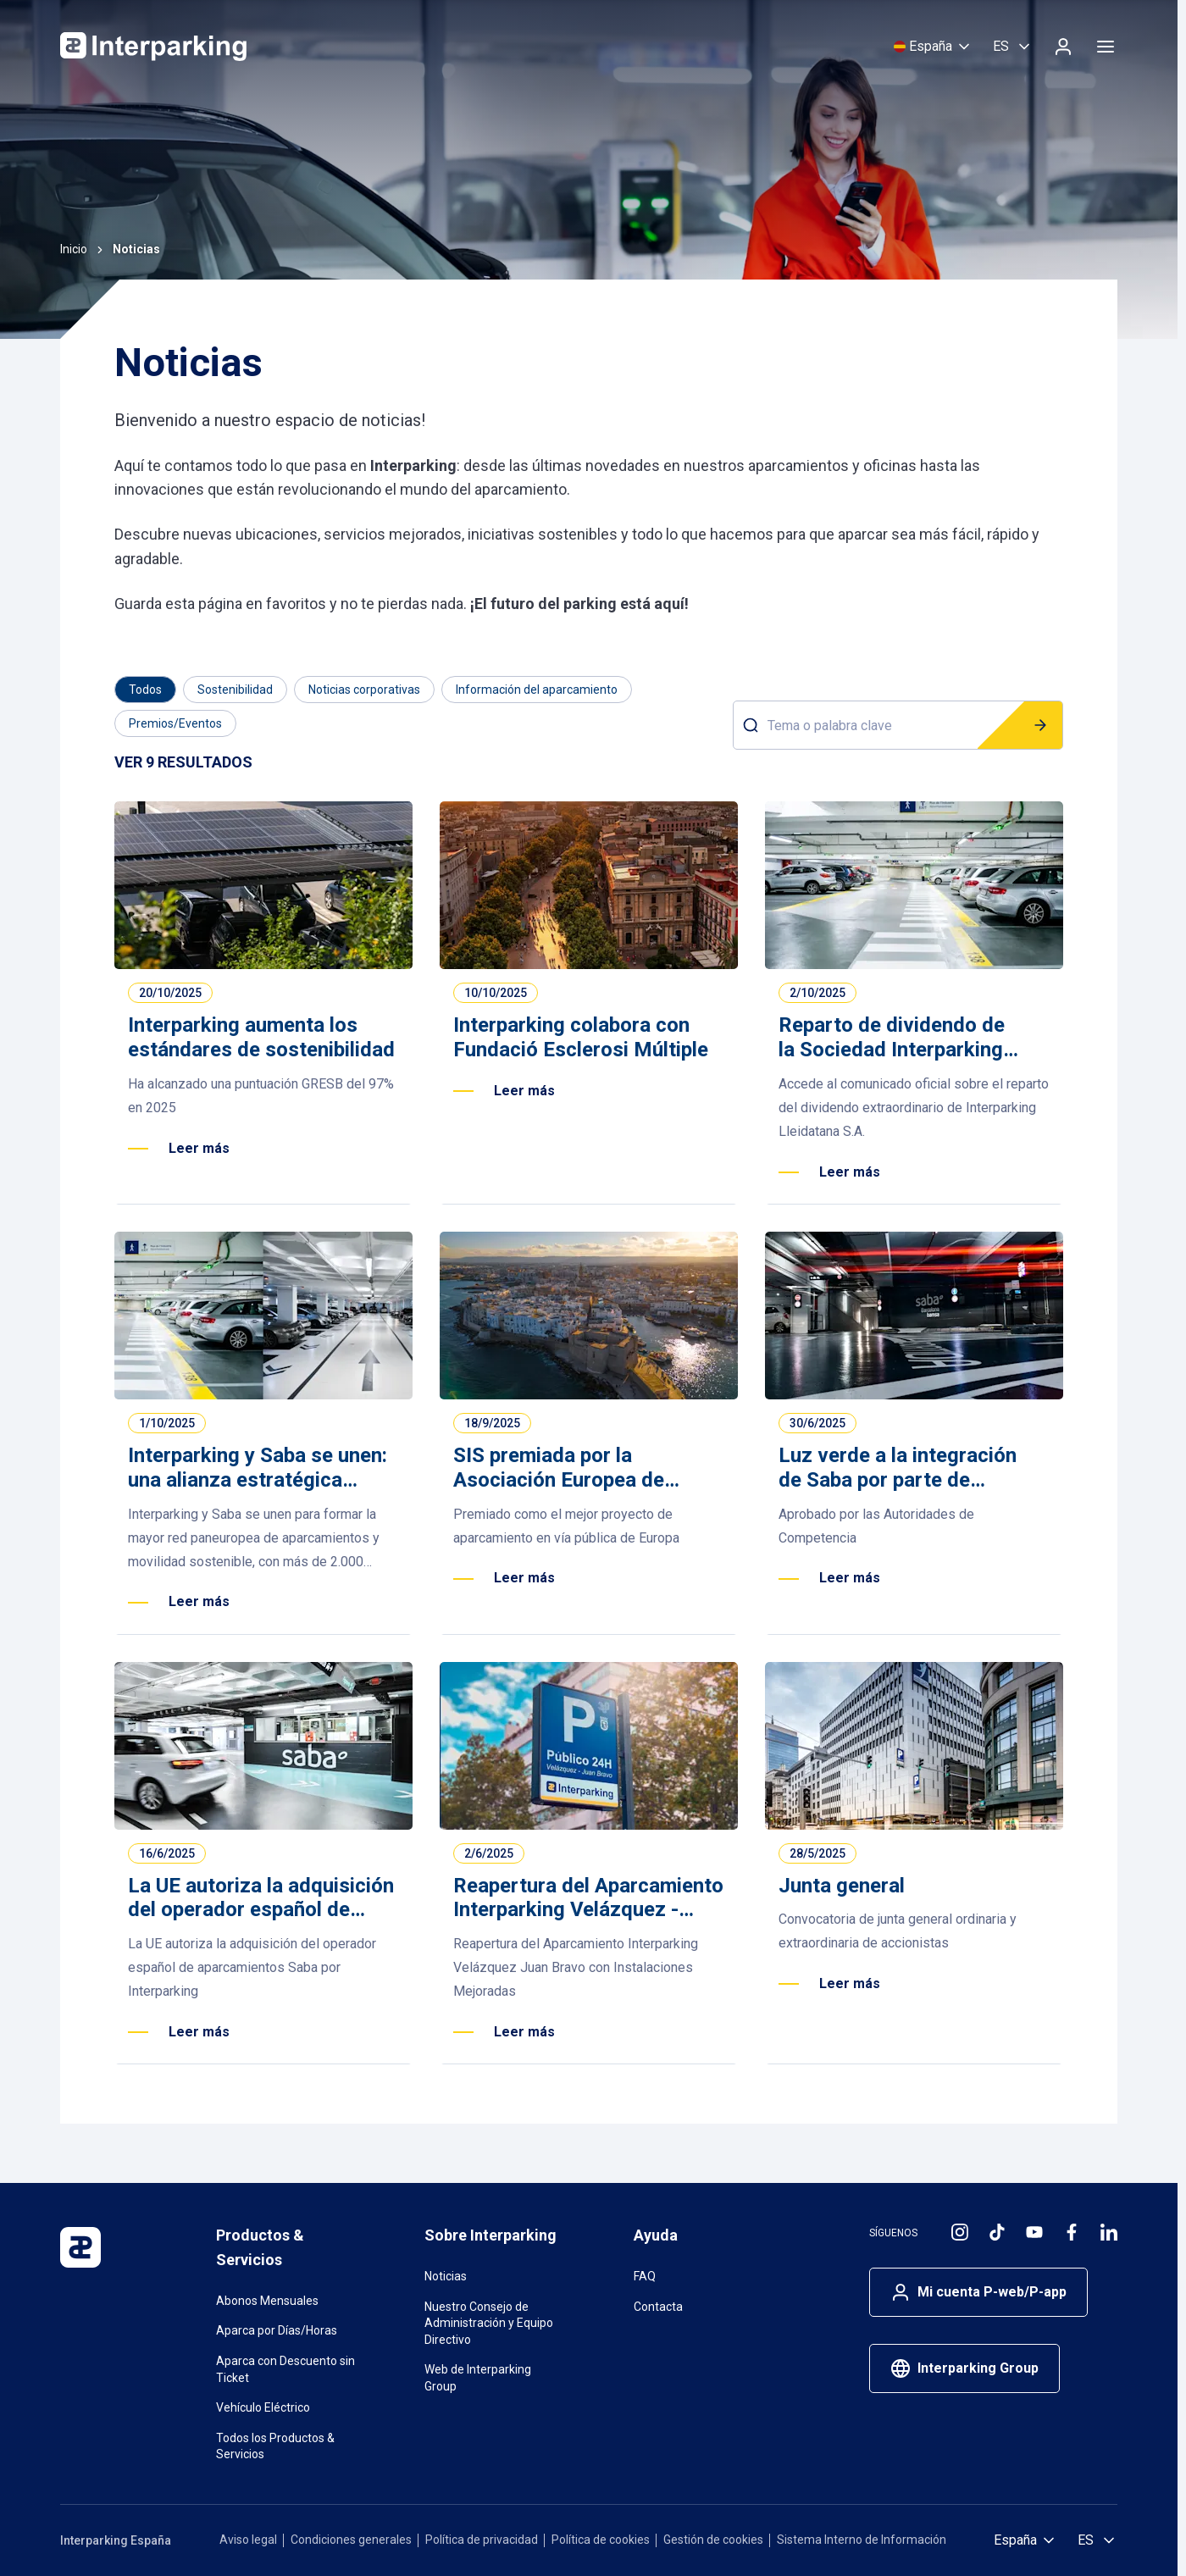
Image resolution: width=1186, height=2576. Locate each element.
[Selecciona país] (933, 46)
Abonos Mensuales (267, 2300)
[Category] (145, 689)
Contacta (658, 2306)
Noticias (445, 2276)
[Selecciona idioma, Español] (1013, 46)
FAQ (645, 2276)
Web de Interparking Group (477, 2378)
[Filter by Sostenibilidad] (235, 689)
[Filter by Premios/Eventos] (175, 723)
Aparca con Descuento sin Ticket (285, 2369)
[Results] (183, 763)
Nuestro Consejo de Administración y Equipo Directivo (488, 2323)
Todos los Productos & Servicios (275, 2446)
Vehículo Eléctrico (263, 2407)
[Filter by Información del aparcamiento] (536, 689)
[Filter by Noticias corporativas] (364, 689)
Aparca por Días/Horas (276, 2330)
